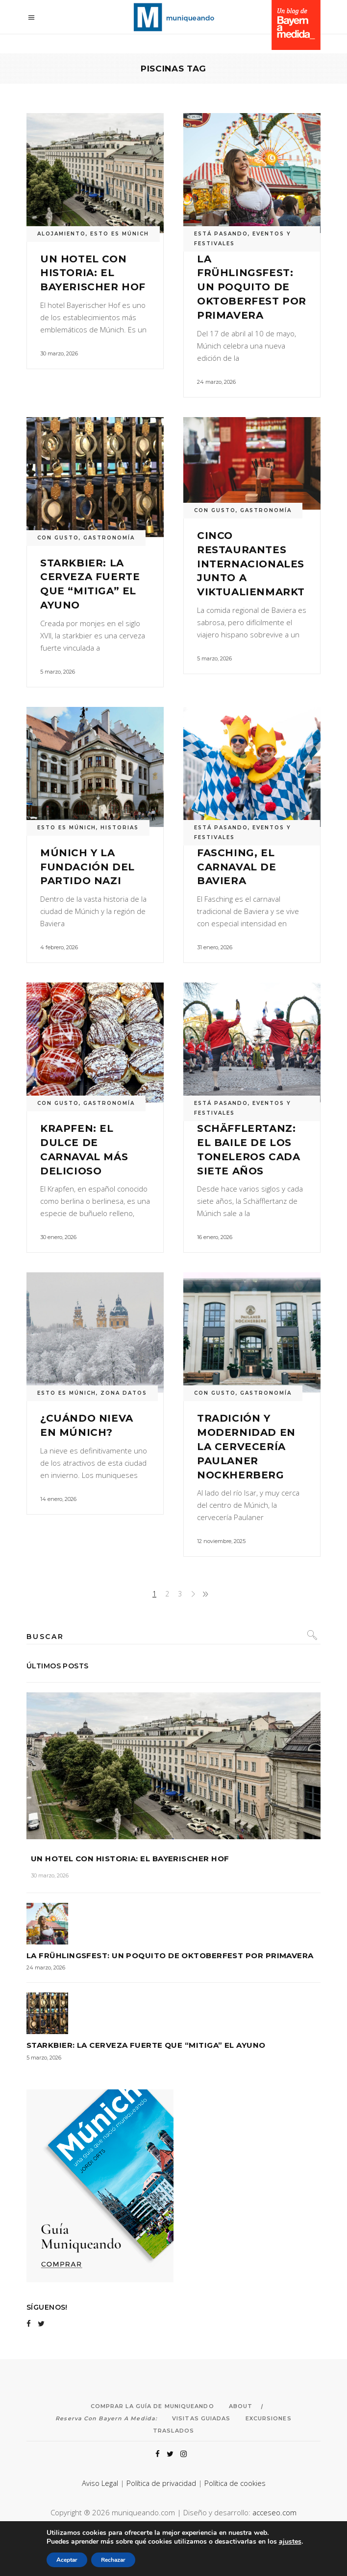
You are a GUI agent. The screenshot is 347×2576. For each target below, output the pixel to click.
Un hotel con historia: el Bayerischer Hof (93, 273)
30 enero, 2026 (58, 1237)
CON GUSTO (58, 538)
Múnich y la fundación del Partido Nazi (87, 867)
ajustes (295, 2542)
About (241, 2406)
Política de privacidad (161, 2483)
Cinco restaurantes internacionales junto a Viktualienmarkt (251, 564)
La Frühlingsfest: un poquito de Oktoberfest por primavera (251, 287)
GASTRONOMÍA (109, 538)
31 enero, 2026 (214, 947)
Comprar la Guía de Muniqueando (152, 2406)
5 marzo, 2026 (57, 671)
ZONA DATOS (123, 1393)
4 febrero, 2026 (59, 947)
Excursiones (269, 2418)
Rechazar (108, 2559)
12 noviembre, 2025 (221, 1541)
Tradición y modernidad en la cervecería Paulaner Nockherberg (246, 1446)
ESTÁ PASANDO (221, 234)
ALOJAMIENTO (61, 234)
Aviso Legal (100, 2483)
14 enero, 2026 (58, 1499)
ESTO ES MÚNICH (119, 234)
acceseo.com (274, 2512)
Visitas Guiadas (201, 2418)
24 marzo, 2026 (216, 381)
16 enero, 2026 (214, 1237)
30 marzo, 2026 (59, 353)
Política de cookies (235, 2483)
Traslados (173, 2430)
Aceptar (61, 2559)
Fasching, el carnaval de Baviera (236, 867)
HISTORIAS (119, 827)
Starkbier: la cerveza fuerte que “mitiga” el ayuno (146, 2045)
